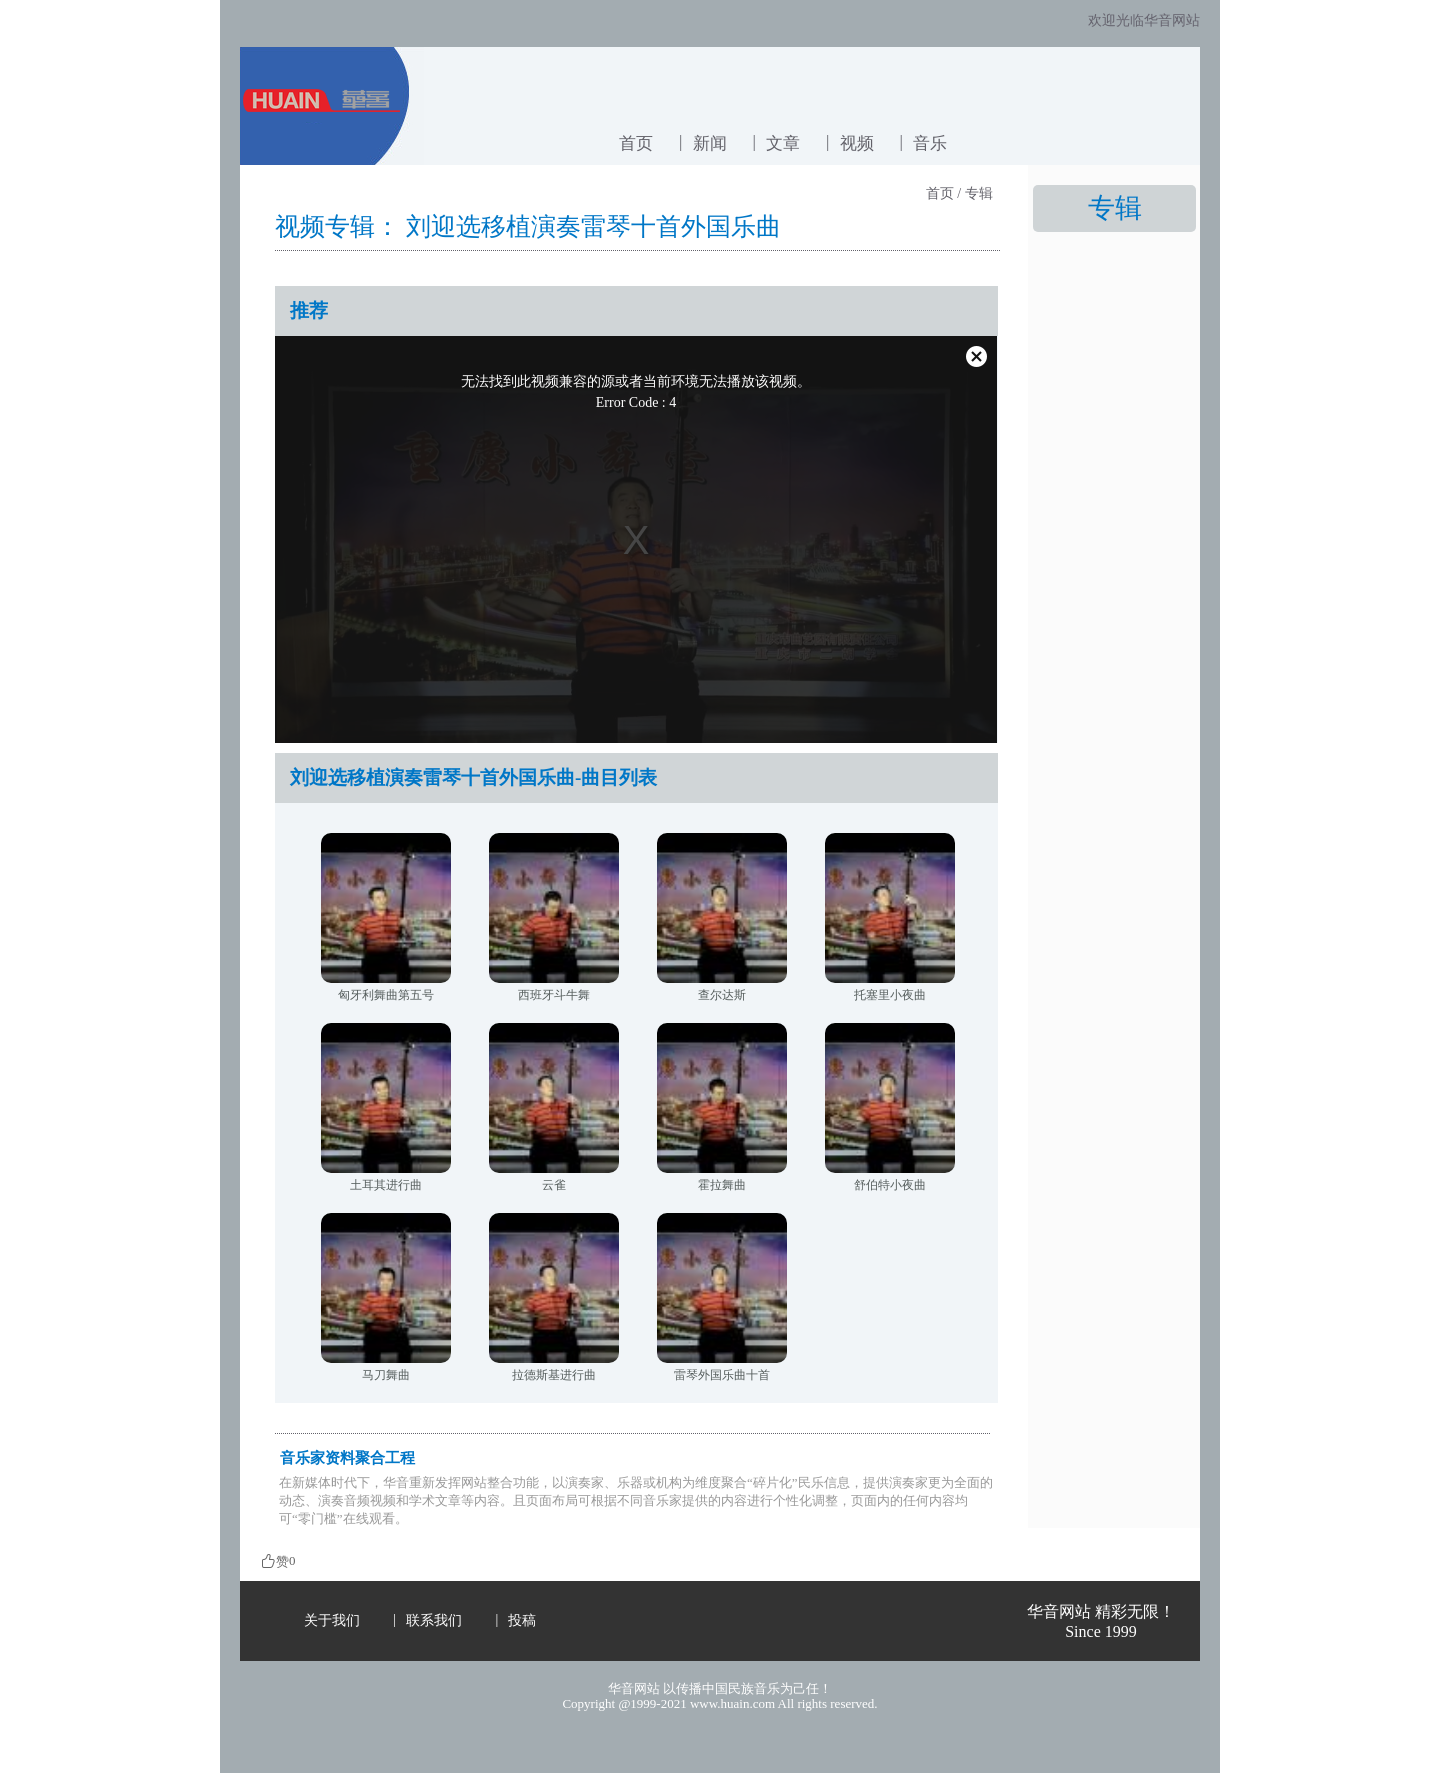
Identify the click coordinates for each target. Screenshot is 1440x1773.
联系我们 (434, 1620)
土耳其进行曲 (386, 1185)
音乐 (930, 143)
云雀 (554, 1185)
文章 (783, 143)
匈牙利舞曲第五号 (386, 995)
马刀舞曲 (386, 1375)
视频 (857, 143)
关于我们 (332, 1620)
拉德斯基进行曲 (554, 1375)
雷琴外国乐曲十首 (722, 1375)
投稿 (522, 1620)
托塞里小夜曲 (890, 995)
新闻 (710, 143)
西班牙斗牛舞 (554, 995)
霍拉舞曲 (722, 1185)
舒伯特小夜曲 (890, 1185)
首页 (636, 143)
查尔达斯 (722, 995)
